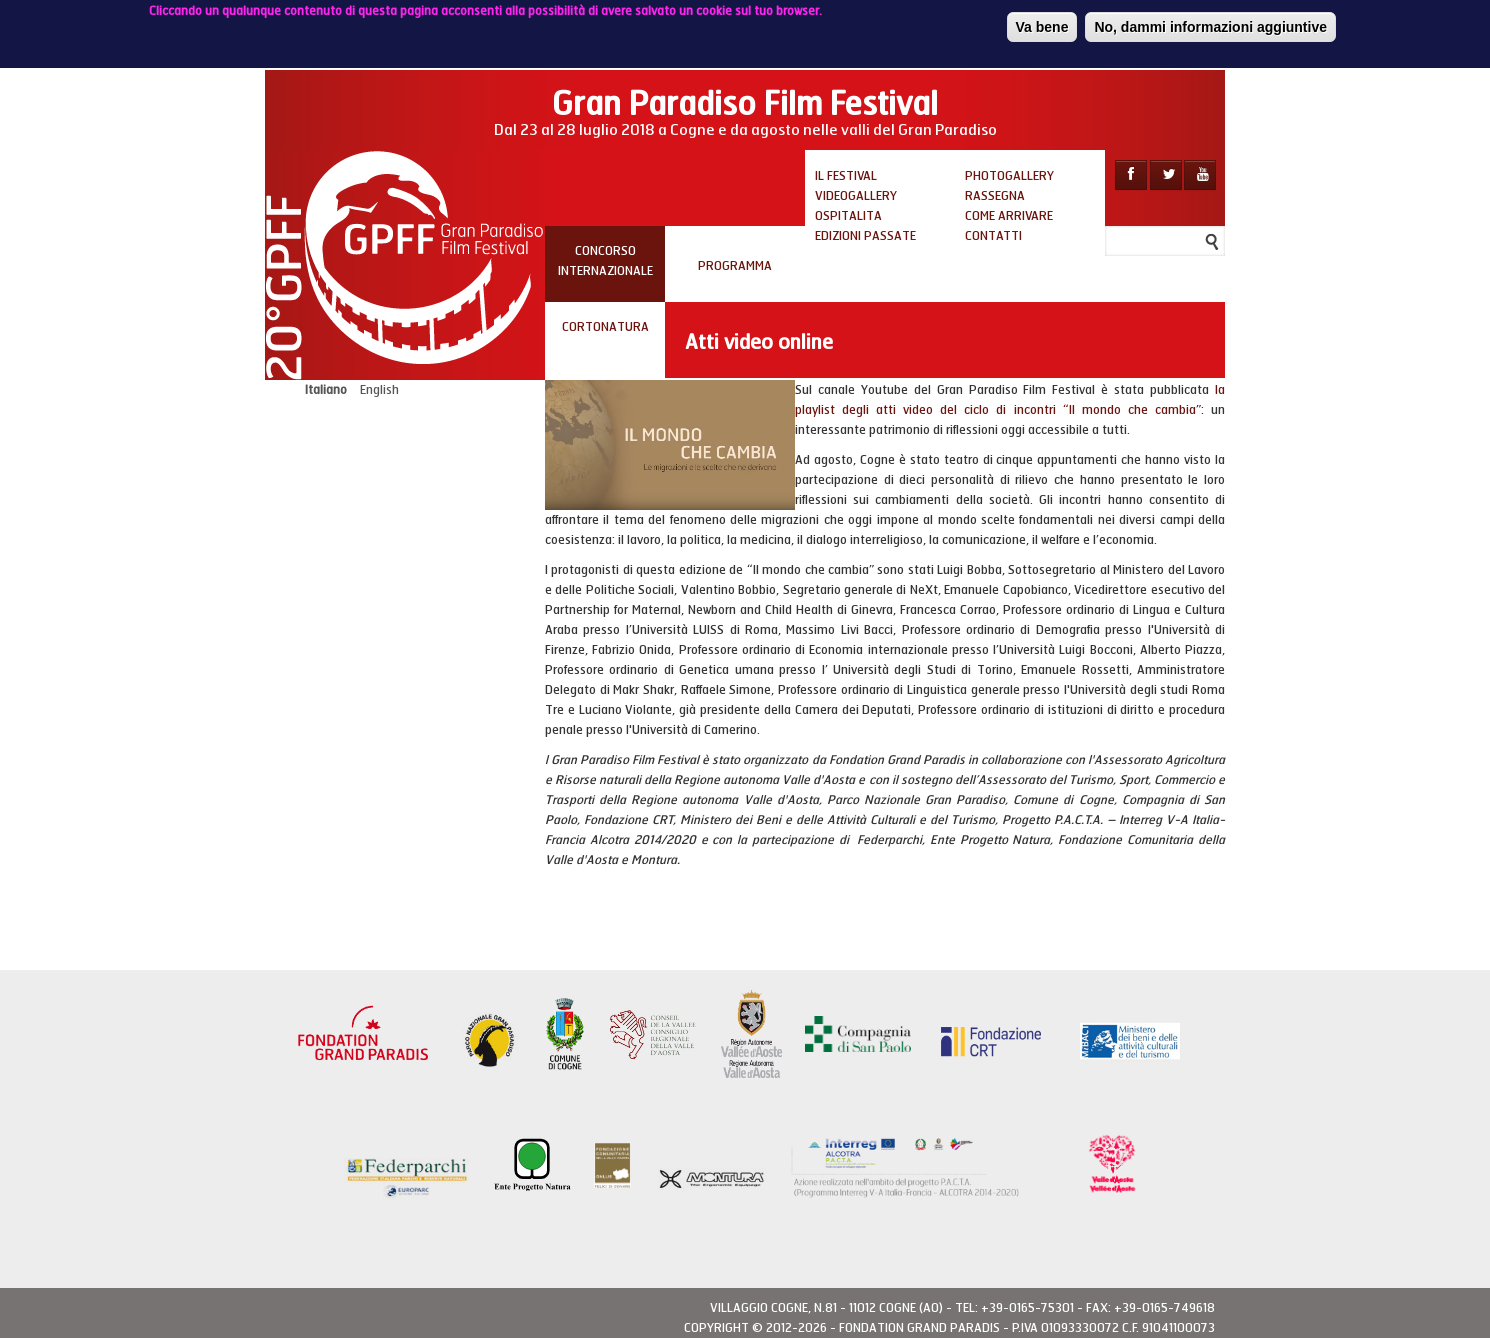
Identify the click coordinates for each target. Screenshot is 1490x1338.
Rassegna (995, 196)
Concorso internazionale (605, 261)
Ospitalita (848, 216)
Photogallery (1009, 176)
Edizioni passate (865, 236)
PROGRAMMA (735, 266)
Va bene (1042, 23)
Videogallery (856, 196)
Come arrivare (1009, 216)
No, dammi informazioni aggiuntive (1210, 23)
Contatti (993, 236)
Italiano (326, 390)
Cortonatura (605, 327)
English (379, 390)
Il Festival (846, 176)
